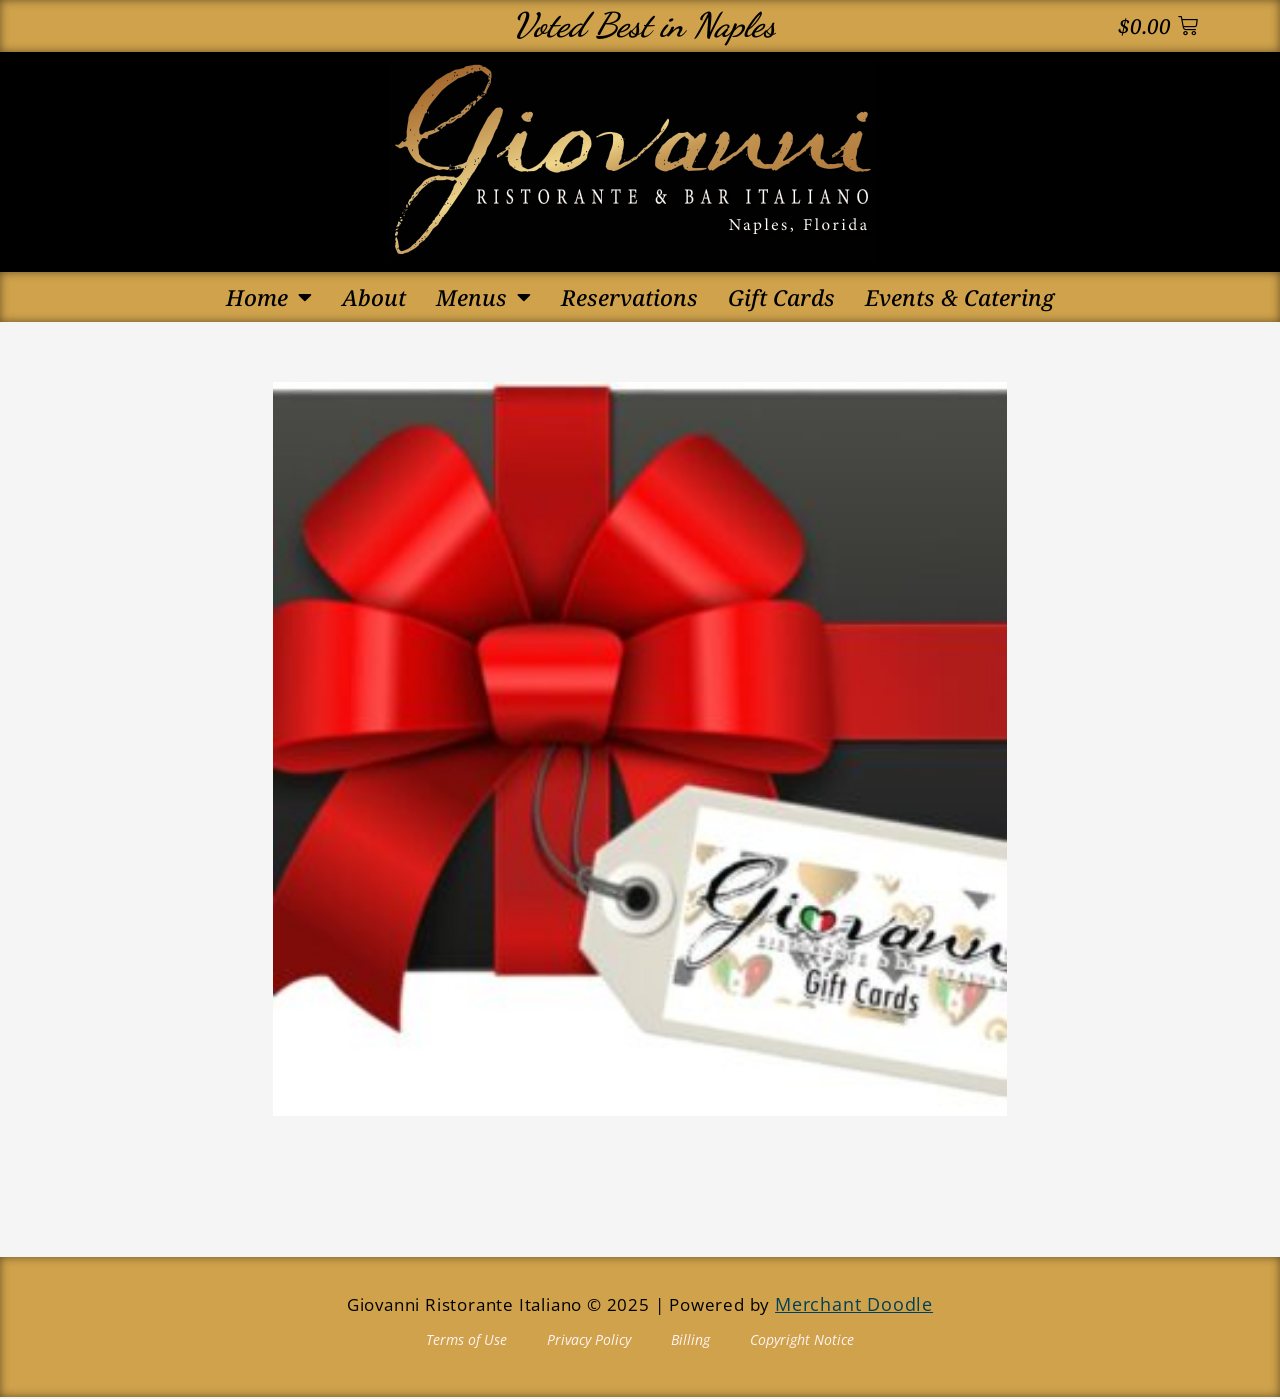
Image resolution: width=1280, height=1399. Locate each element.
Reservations (629, 297)
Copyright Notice (802, 1341)
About (374, 297)
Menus (483, 297)
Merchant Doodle (854, 1306)
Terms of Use (466, 1341)
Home (269, 297)
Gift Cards (781, 297)
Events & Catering (959, 297)
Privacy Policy (589, 1341)
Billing (690, 1341)
